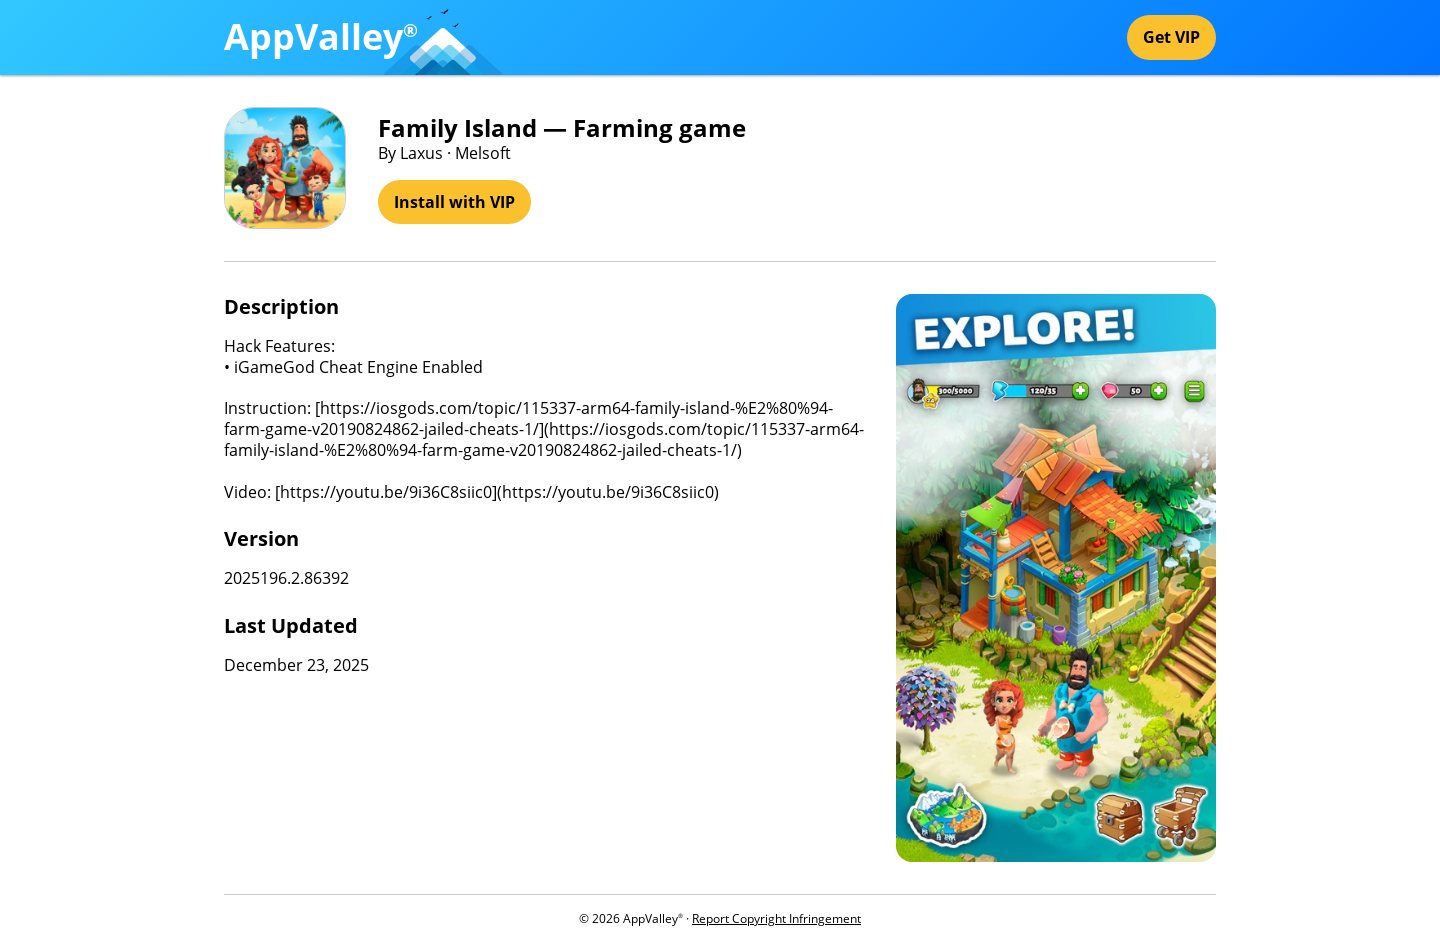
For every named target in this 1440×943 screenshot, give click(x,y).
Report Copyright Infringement (776, 918)
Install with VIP (454, 202)
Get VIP (1171, 37)
